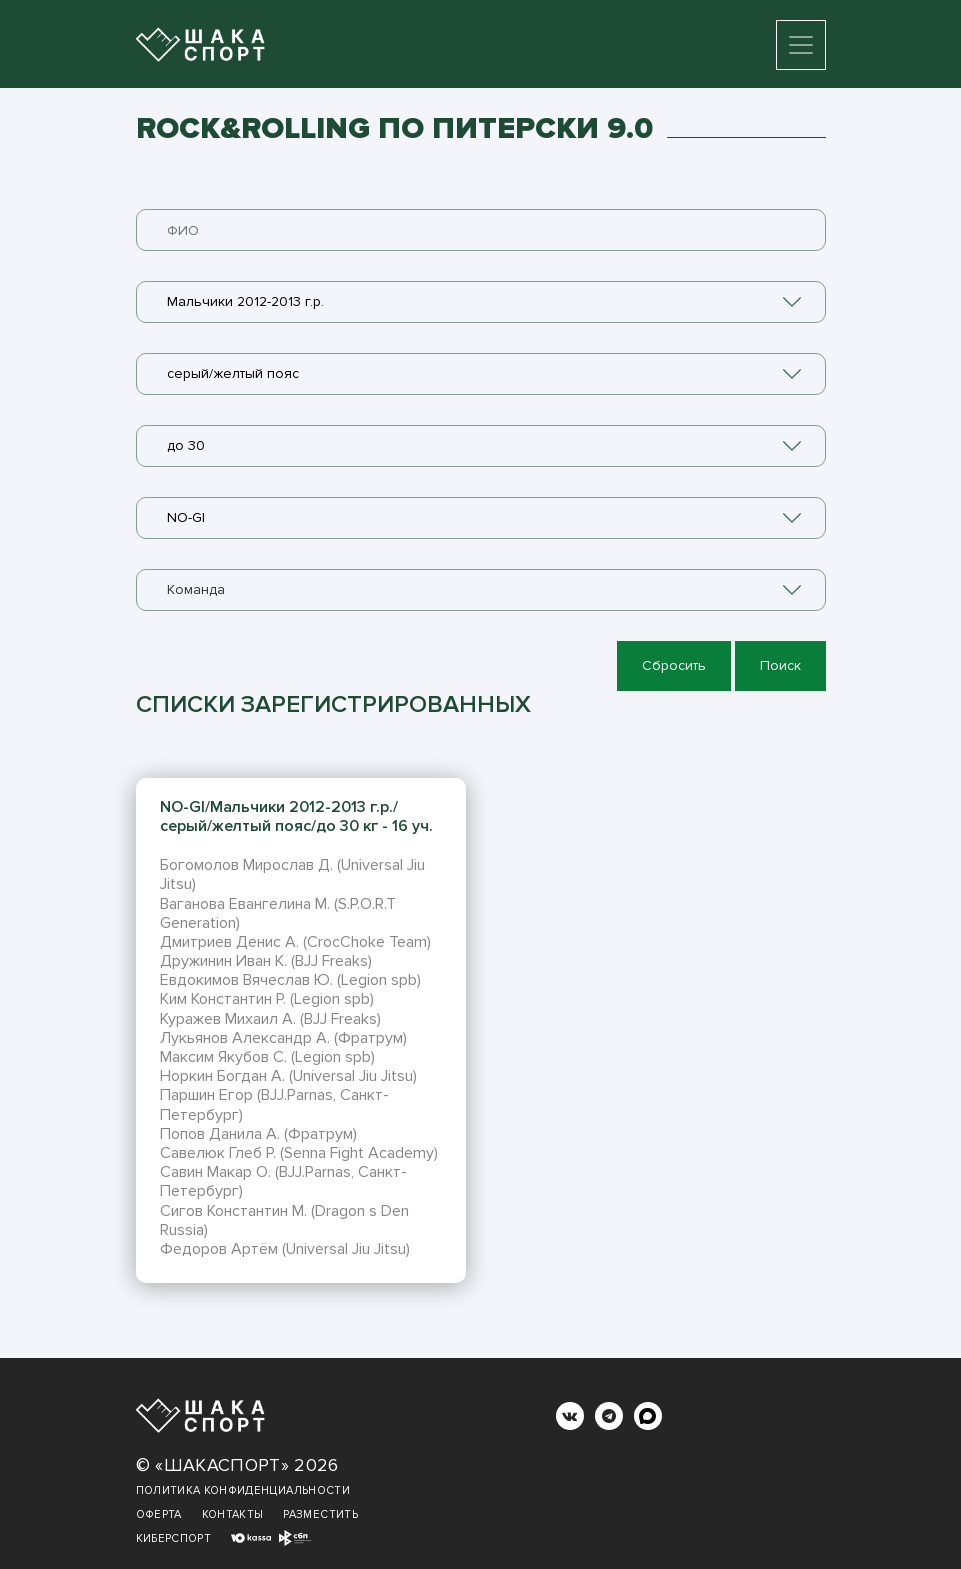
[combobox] (481, 302)
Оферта (159, 1514)
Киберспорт (174, 1538)
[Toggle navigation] (801, 45)
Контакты (233, 1514)
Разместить (320, 1514)
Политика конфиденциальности (243, 1490)
